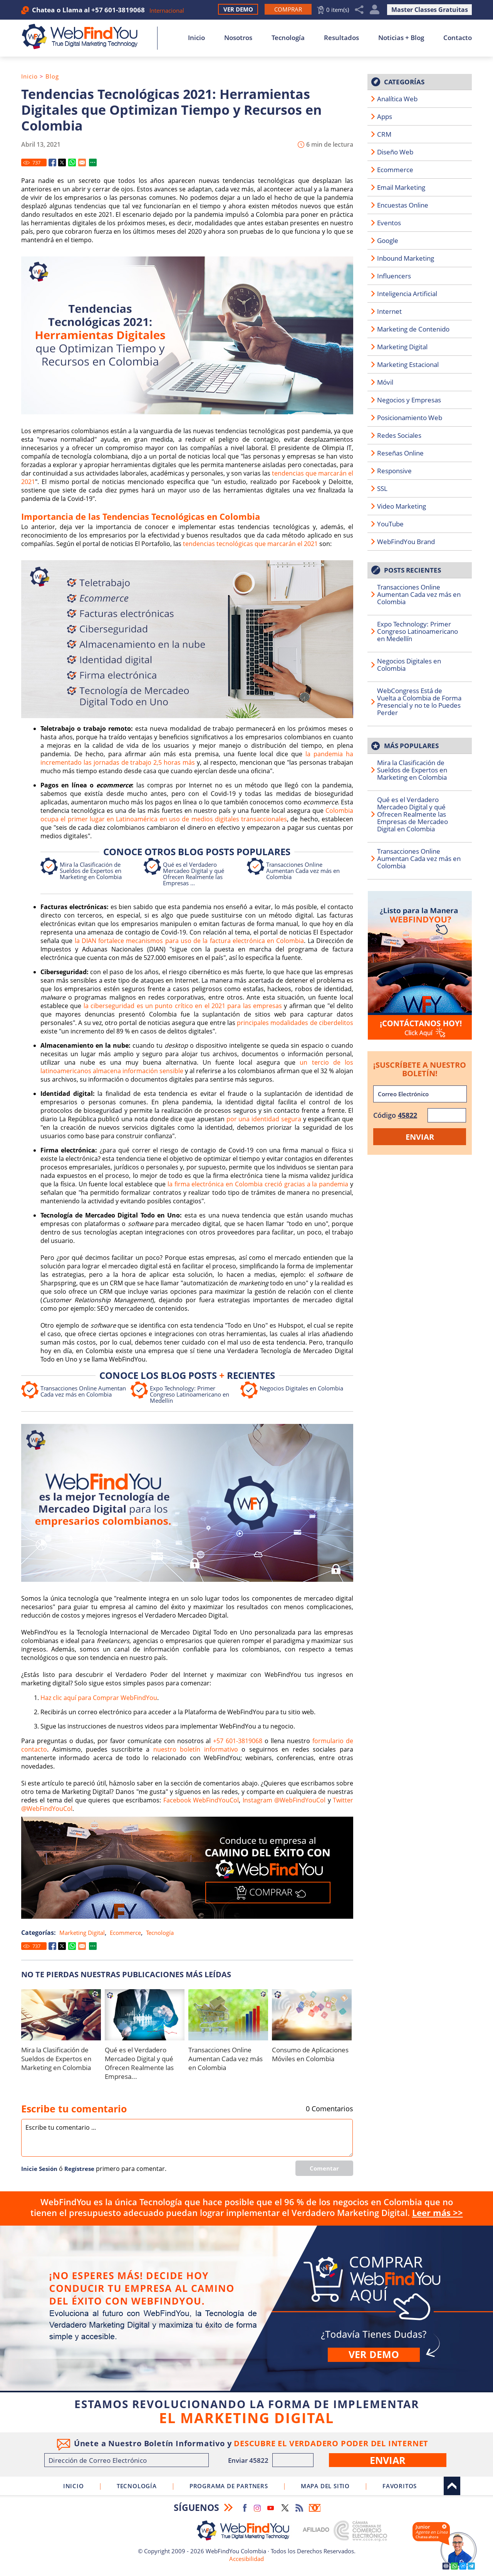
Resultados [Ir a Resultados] (341, 37)
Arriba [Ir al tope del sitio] (452, 2486)
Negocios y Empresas (409, 399)
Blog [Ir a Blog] (52, 76)
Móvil (385, 382)
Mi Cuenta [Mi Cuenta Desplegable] (374, 9)
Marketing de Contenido (413, 329)
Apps (384, 116)
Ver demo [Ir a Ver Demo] (374, 2354)
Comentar (324, 2168)
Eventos (389, 222)
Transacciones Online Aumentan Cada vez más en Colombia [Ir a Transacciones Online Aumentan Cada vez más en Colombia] (303, 871)
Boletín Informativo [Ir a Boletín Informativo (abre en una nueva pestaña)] (314, 2508)
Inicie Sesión (39, 2168)
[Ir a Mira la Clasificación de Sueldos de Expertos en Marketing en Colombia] (61, 2014)
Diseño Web (395, 151)
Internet (389, 311)
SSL (382, 488)
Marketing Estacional (408, 364)
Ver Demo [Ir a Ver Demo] (238, 9)
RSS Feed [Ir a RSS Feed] (299, 2508)
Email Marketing (401, 187)
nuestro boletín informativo (195, 1749)
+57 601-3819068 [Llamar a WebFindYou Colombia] (118, 9)
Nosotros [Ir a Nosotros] (238, 37)
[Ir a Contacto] (419, 965)
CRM (384, 134)
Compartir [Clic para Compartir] (359, 10)
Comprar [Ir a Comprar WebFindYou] (246, 2308)
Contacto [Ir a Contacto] (457, 37)
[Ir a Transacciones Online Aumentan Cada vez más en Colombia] (228, 2014)
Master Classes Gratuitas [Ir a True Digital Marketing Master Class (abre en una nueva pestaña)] (429, 9)
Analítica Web (397, 98)
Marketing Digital (82, 1932)
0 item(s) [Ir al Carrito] (337, 9)
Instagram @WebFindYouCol (284, 1800)
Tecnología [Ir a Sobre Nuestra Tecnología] (288, 37)
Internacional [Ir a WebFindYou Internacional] (166, 10)
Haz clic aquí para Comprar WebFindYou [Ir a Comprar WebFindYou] (98, 1697)
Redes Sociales (399, 435)
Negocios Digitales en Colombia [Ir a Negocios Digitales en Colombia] (301, 1388)
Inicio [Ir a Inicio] (196, 37)
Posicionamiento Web (409, 417)
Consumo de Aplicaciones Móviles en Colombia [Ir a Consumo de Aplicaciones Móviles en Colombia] (310, 2054)
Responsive (394, 470)
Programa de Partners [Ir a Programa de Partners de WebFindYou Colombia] (228, 2486)
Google (387, 240)
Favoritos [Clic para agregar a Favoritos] (399, 2486)
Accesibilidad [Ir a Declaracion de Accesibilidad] (246, 2559)
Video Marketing (401, 506)
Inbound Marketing (405, 258)
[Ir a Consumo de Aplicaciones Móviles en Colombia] (312, 2014)
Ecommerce (125, 1932)
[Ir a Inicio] (83, 36)
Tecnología (160, 1932)
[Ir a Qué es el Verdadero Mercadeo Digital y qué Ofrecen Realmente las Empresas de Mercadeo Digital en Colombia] (144, 2014)
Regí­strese (79, 2168)
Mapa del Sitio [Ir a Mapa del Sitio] (325, 2486)
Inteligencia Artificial (407, 293)
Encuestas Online (402, 205)
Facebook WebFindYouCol (201, 1800)
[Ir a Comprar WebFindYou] (288, 9)
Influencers (394, 275)
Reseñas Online (400, 453)
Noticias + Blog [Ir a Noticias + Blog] (401, 37)
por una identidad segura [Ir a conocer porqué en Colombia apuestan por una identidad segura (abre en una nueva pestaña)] (263, 1119)
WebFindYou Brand (406, 541)
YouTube (390, 523)
